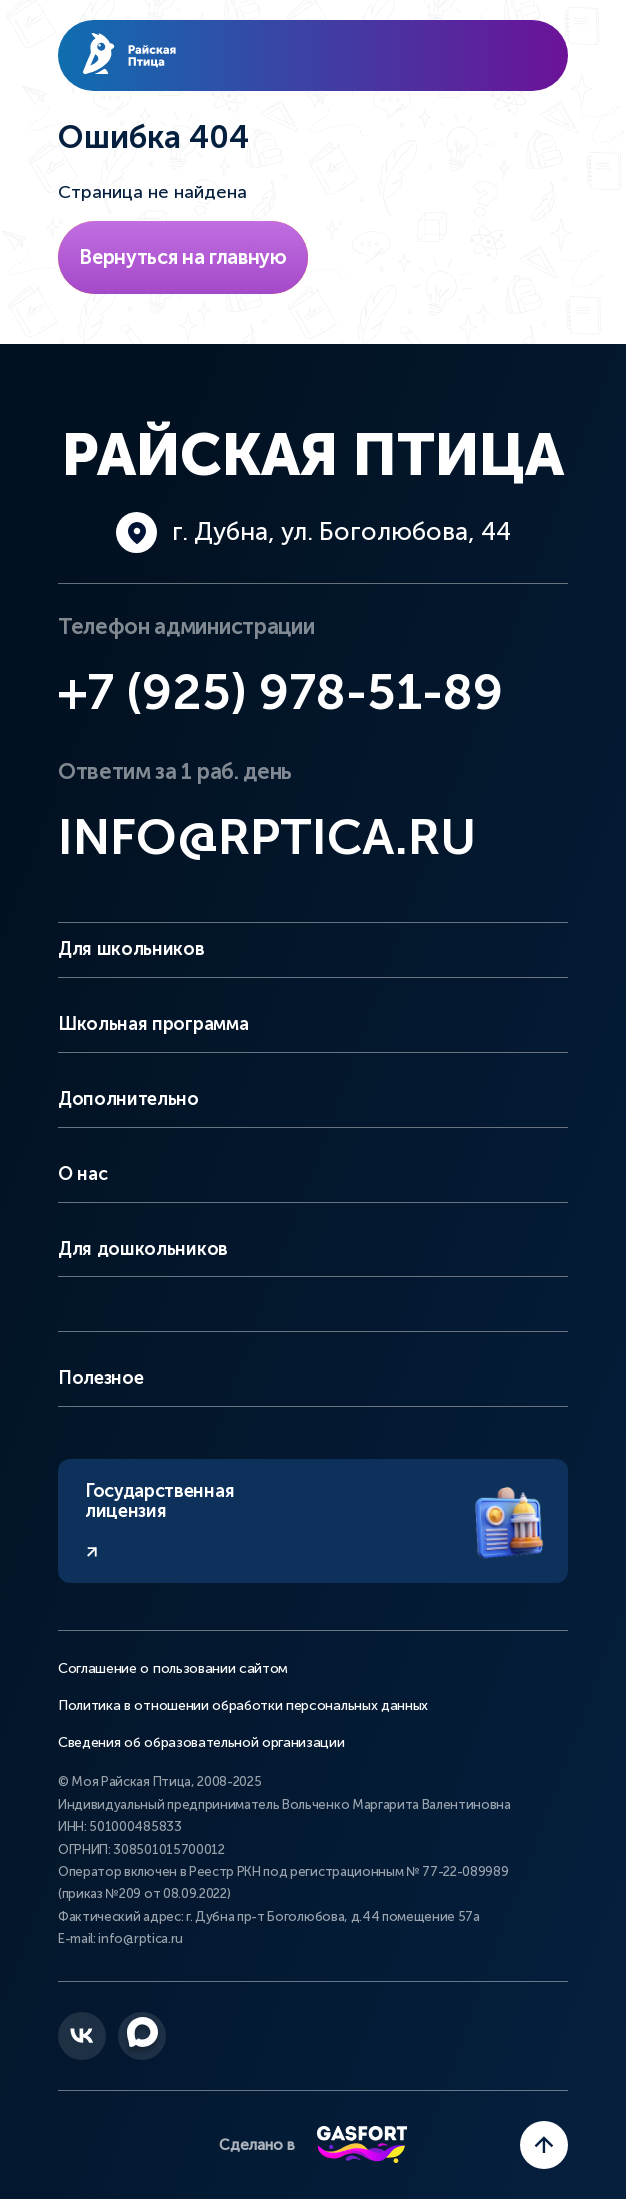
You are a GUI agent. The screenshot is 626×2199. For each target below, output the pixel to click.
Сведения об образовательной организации (201, 1743)
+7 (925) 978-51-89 (280, 692)
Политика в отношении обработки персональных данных (243, 1706)
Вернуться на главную (183, 257)
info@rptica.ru (267, 837)
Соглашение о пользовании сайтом (173, 1669)
